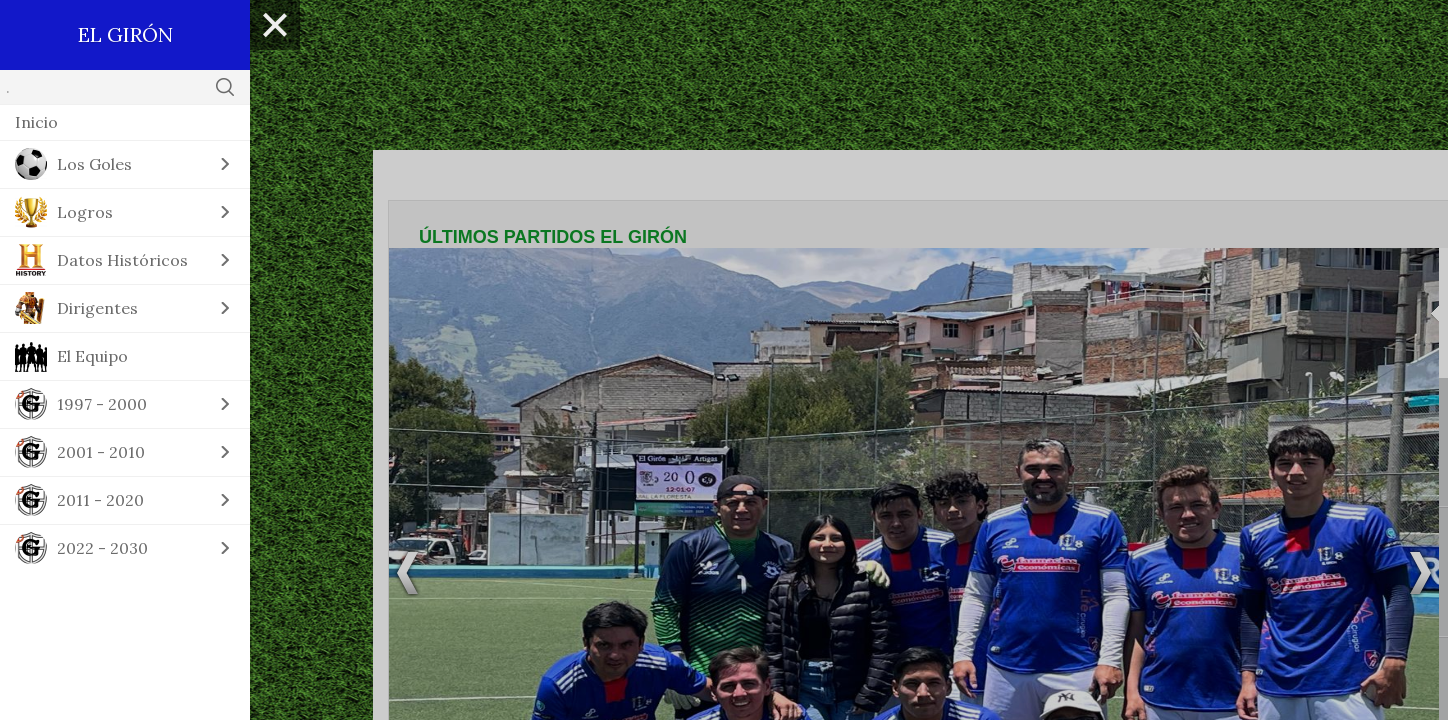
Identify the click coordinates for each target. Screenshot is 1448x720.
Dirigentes (97, 308)
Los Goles (94, 164)
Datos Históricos (122, 260)
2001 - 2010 (101, 452)
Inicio (36, 122)
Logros (85, 212)
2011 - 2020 (100, 500)
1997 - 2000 (102, 404)
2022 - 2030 (102, 548)
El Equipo (92, 356)
